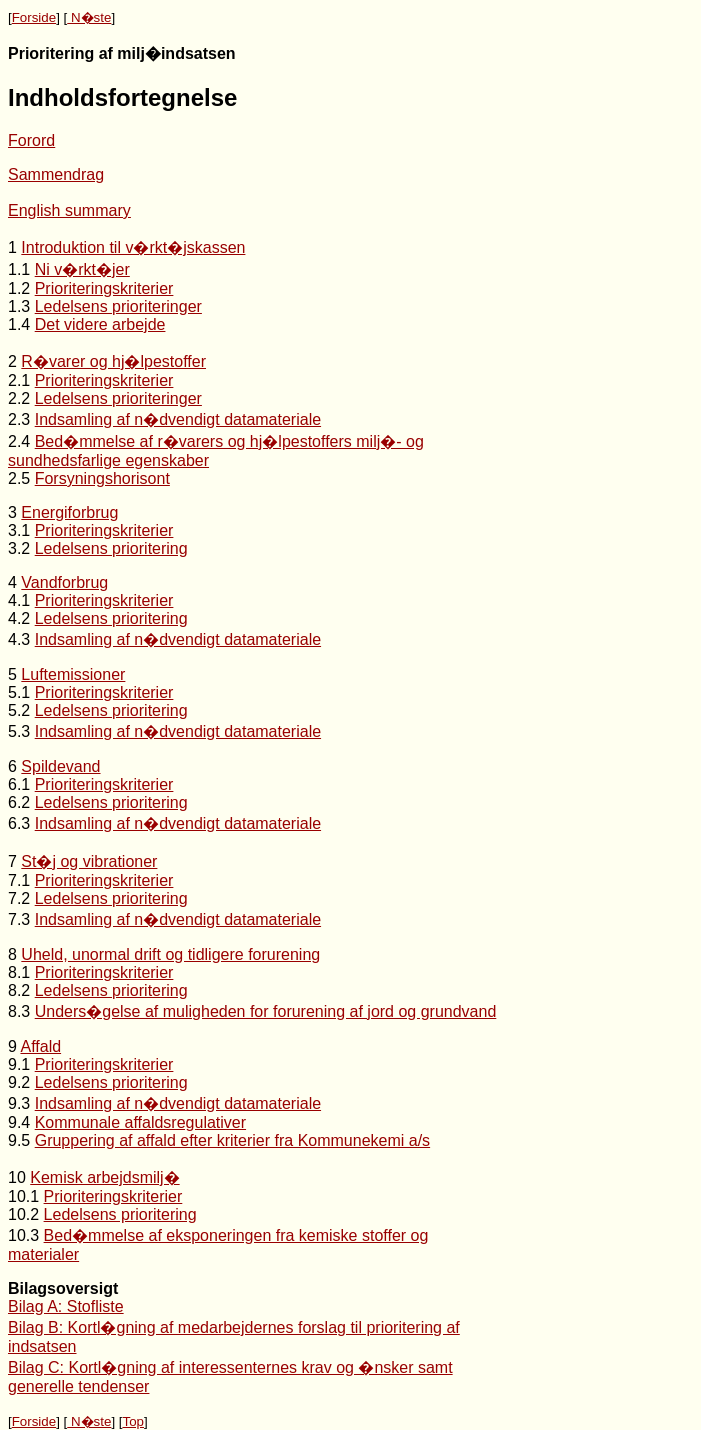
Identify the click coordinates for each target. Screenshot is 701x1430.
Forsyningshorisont (102, 478)
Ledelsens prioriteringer (118, 306)
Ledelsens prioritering (111, 548)
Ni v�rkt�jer (82, 269)
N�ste (89, 17)
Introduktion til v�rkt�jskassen (133, 247)
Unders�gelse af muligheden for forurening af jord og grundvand (266, 1011)
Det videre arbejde (100, 324)
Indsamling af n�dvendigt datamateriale (178, 419)
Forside (34, 17)
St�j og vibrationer (89, 861)
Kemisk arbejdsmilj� (104, 1177)
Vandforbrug (64, 582)
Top (133, 1421)
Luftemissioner (73, 674)
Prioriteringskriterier (104, 288)
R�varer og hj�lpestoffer (113, 361)
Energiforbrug (69, 512)
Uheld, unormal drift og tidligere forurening (170, 954)
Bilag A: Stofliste (66, 1306)
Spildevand (60, 766)
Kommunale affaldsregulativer (140, 1122)
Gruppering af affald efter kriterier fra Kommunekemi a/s (232, 1140)
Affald (40, 1046)
